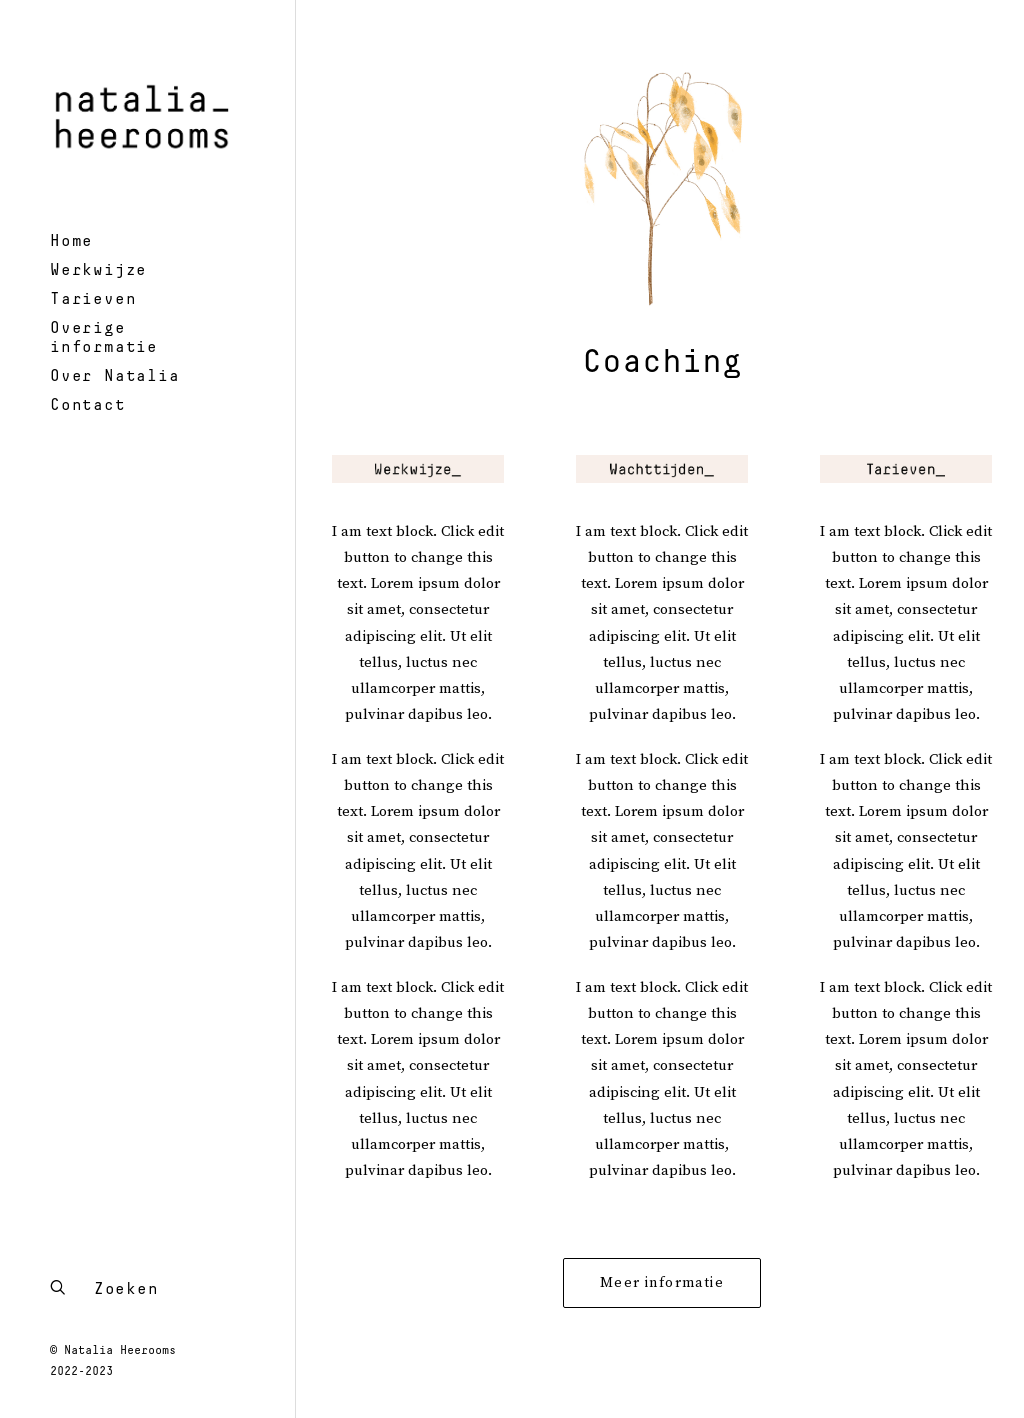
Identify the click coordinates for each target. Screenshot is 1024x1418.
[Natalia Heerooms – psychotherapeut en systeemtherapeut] (145, 113)
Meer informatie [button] (662, 1283)
